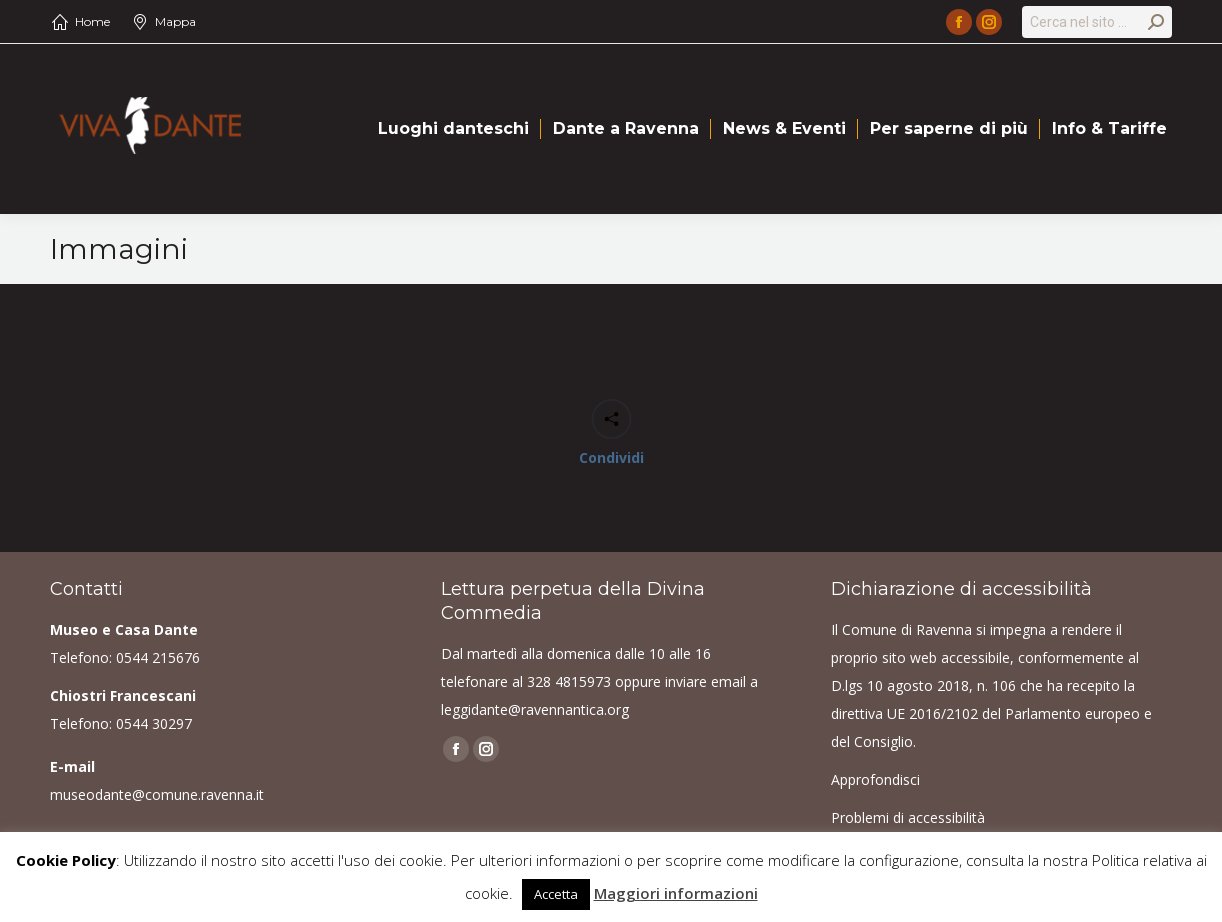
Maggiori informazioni (676, 893)
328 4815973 (569, 681)
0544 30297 (154, 723)
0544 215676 (158, 657)
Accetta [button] (556, 894)
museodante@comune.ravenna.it (157, 794)
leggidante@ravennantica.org (535, 709)
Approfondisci (875, 779)
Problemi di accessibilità (908, 817)
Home (92, 21)
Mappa (175, 21)
